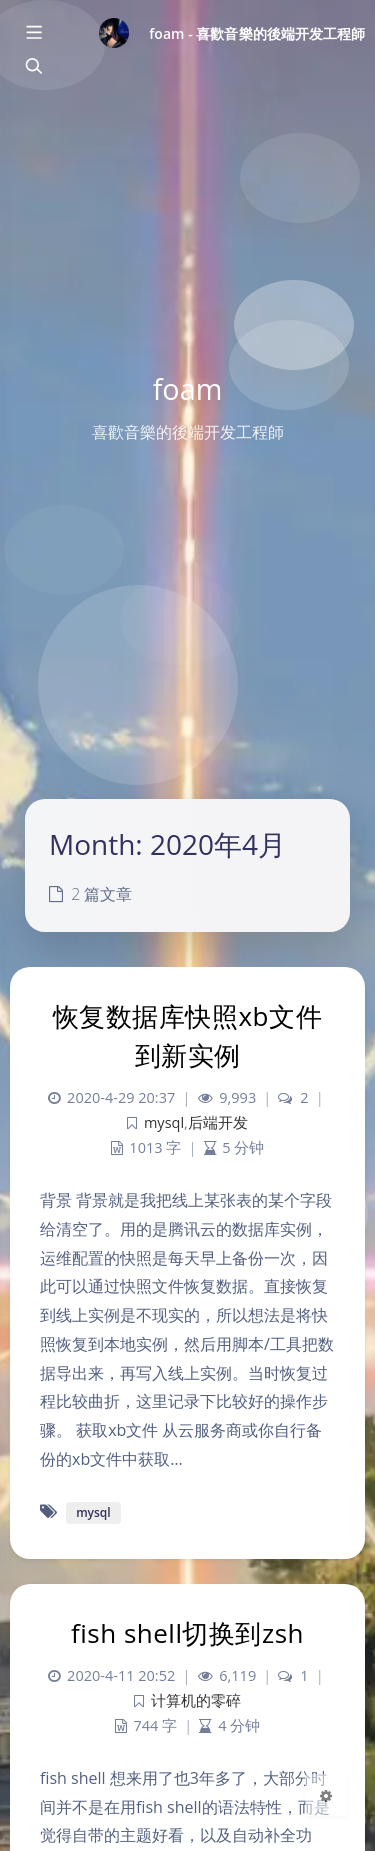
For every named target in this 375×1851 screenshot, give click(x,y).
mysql (164, 1122)
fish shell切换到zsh (187, 1633)
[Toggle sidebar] (33, 33)
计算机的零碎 (196, 1700)
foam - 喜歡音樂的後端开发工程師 (257, 33)
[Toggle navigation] (33, 66)
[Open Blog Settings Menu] (326, 1795)
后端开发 (218, 1122)
